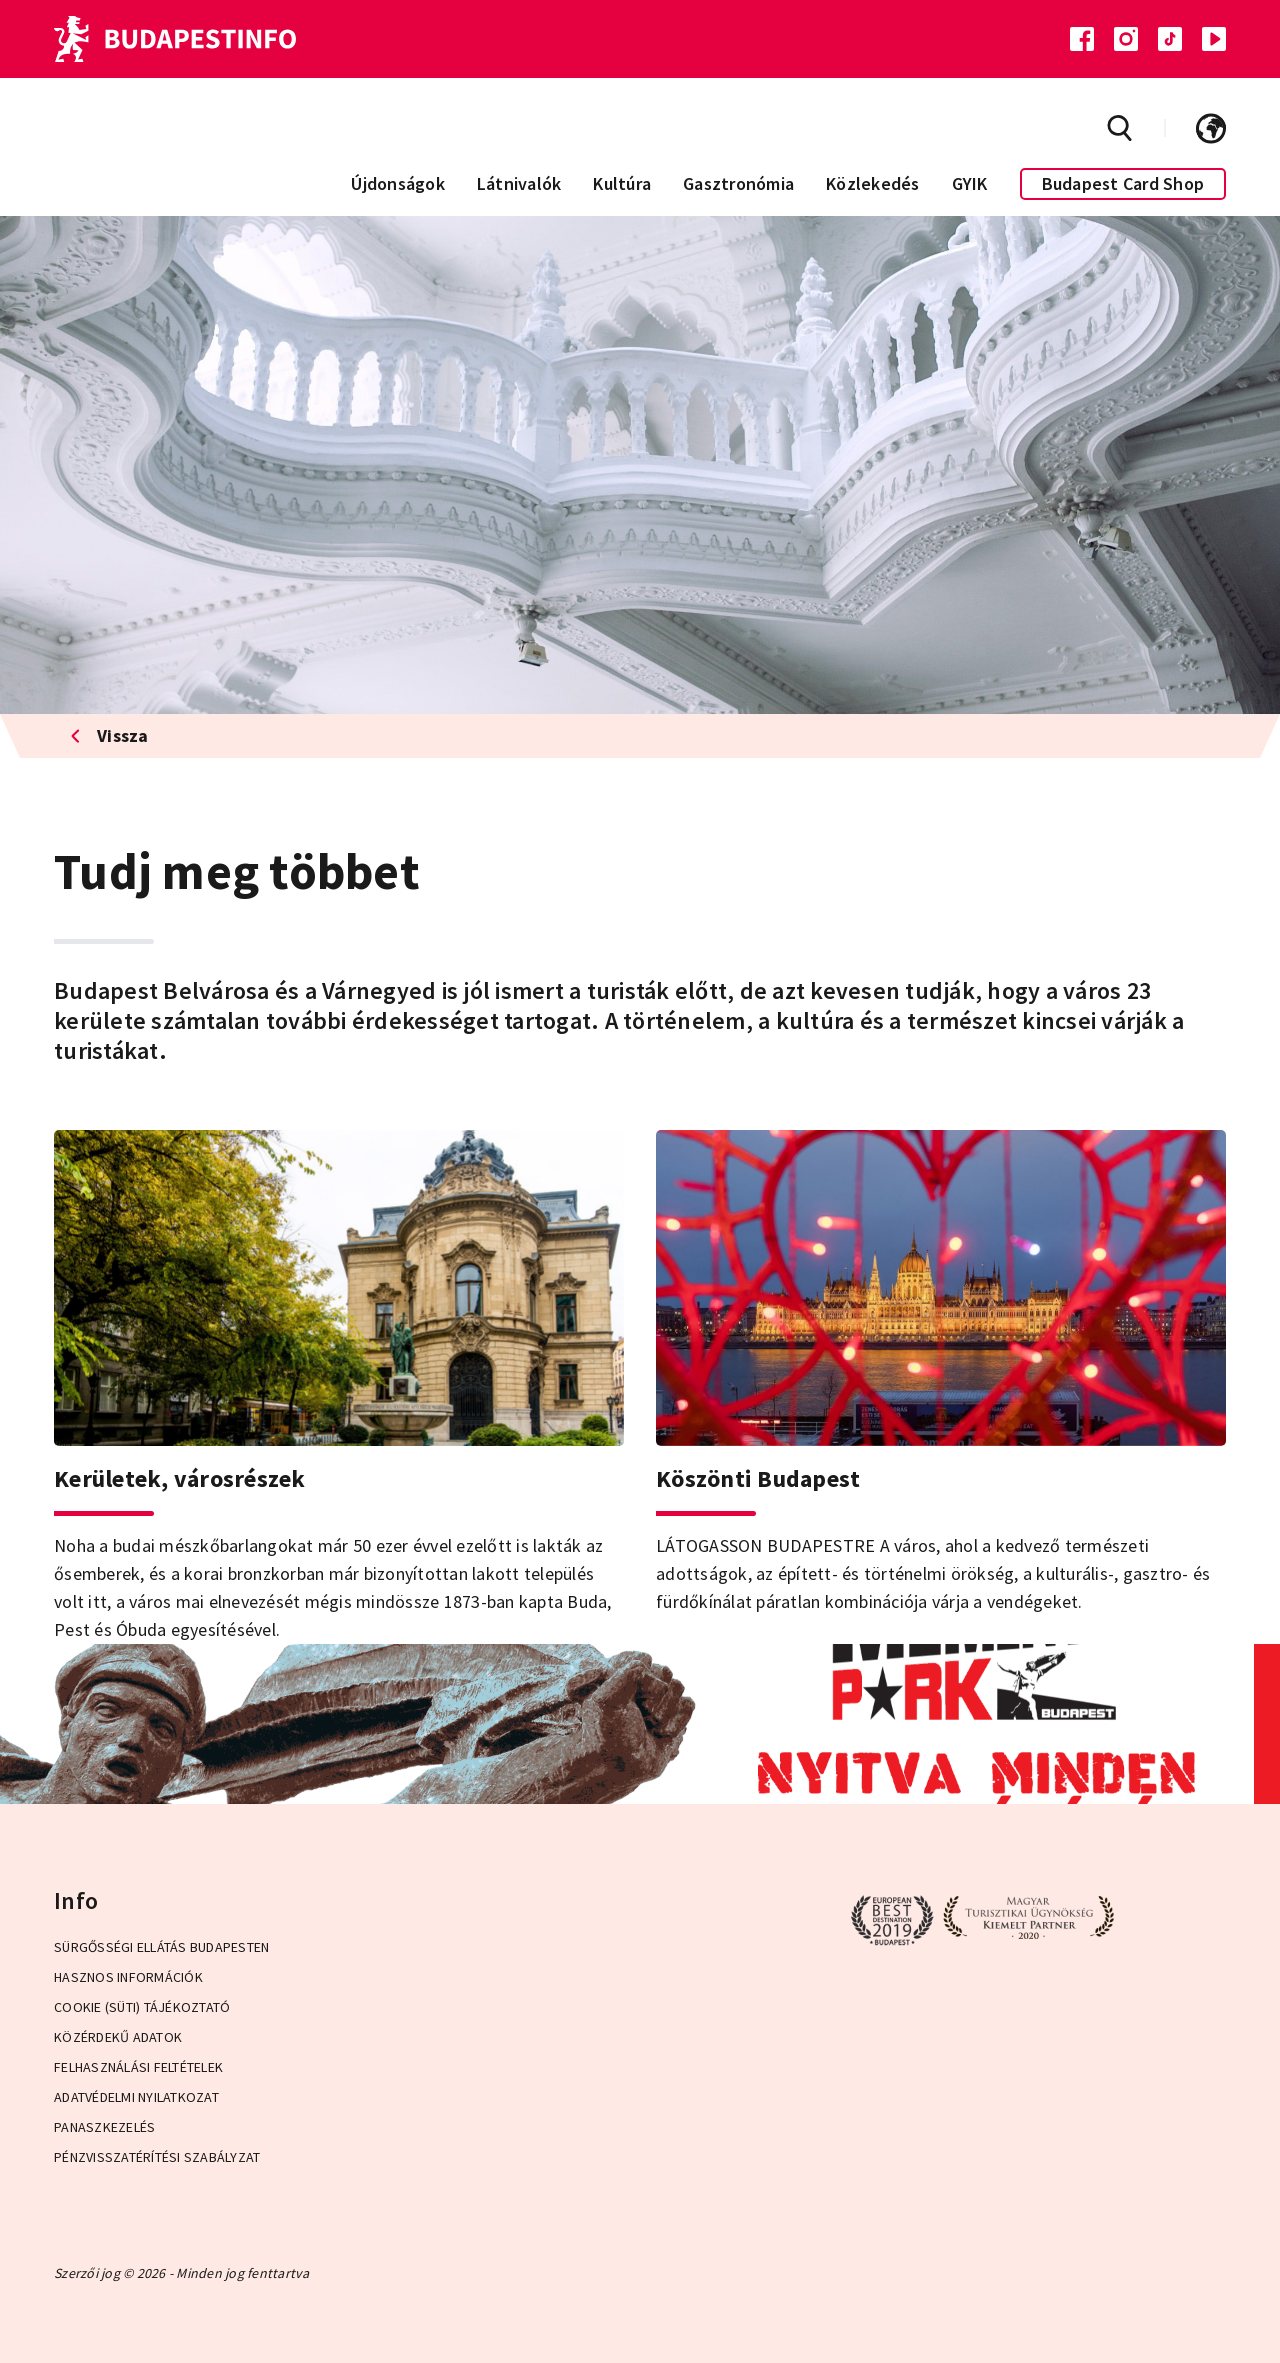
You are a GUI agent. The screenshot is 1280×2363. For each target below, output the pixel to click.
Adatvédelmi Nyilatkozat (136, 2097)
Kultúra (622, 183)
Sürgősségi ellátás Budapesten (161, 1947)
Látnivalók (519, 183)
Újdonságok (398, 183)
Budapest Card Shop (1123, 183)
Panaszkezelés (104, 2127)
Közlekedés (873, 183)
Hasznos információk (128, 1977)
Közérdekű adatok (118, 2037)
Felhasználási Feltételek (138, 2067)
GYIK (970, 183)
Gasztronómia (738, 183)
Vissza (109, 735)
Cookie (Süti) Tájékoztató (142, 2007)
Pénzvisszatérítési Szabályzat (157, 2157)
